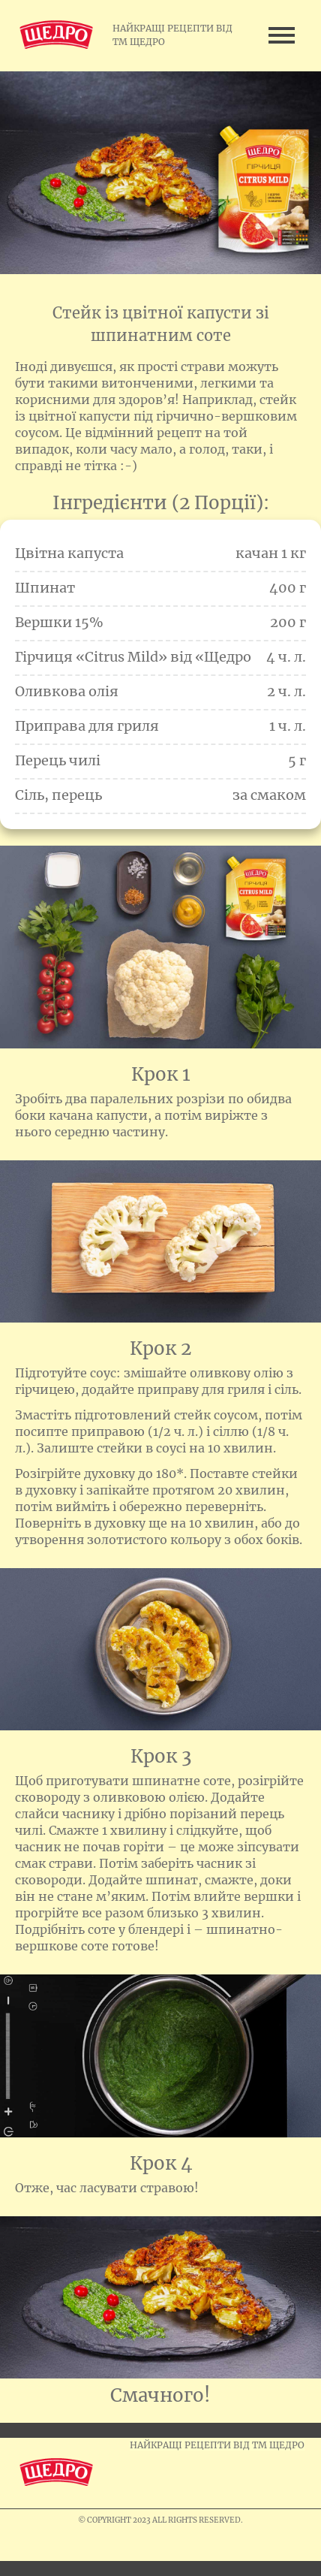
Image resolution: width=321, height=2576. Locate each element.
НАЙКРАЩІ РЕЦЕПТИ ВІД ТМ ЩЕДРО (217, 2445)
